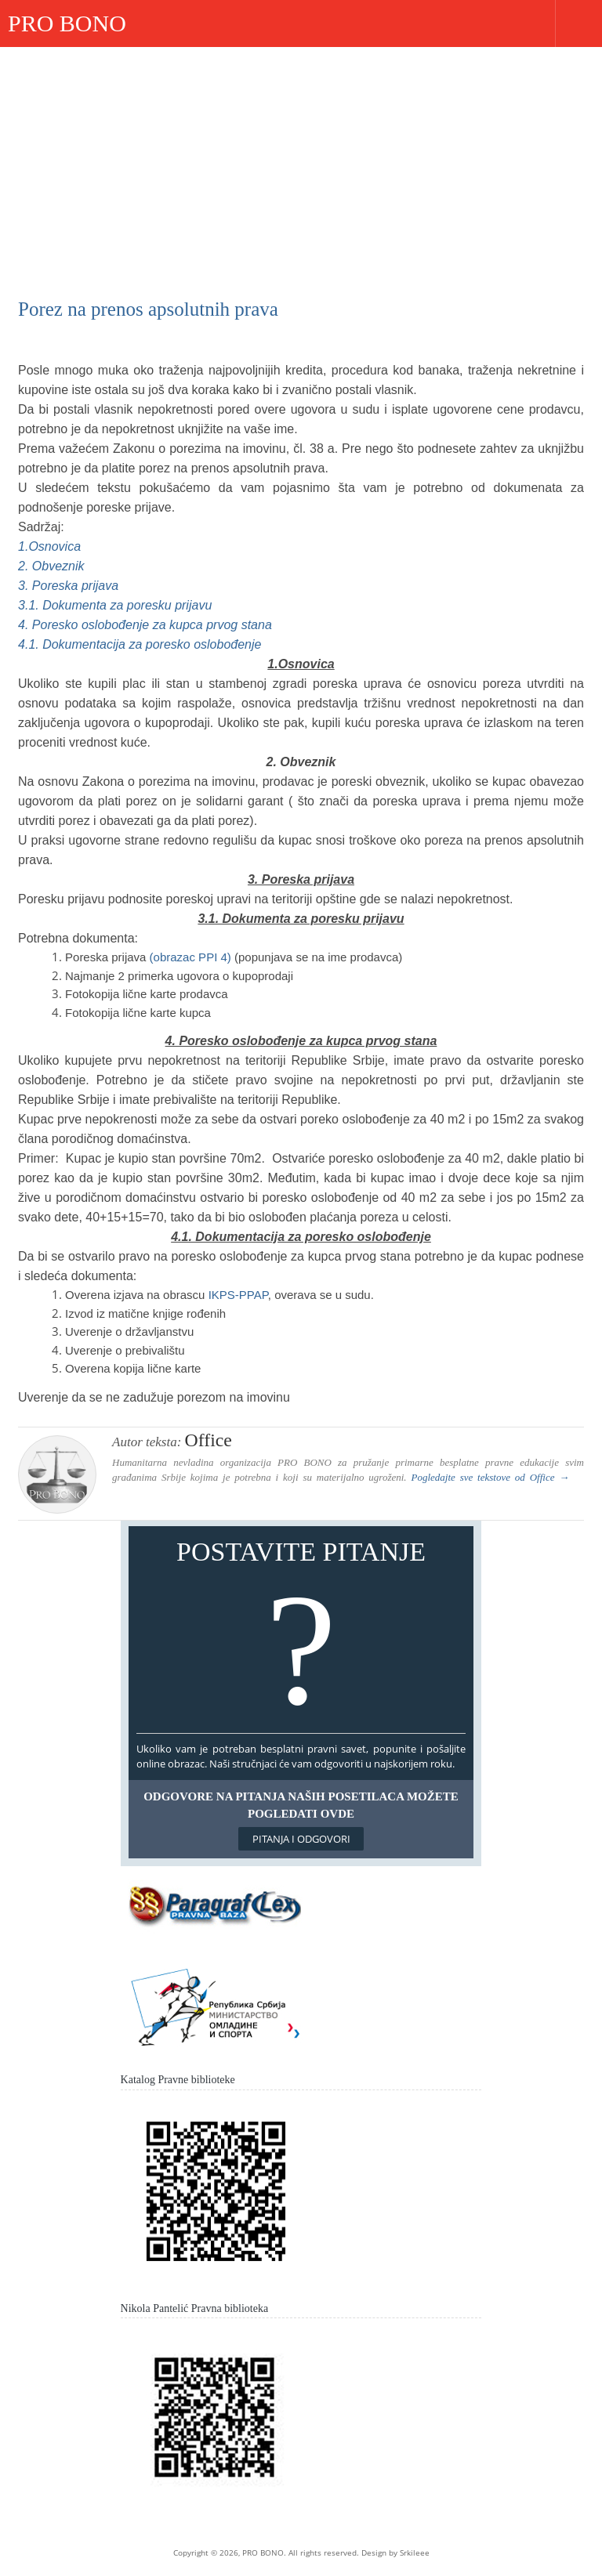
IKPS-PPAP (238, 1294)
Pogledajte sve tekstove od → (490, 1477)
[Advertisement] (301, 164)
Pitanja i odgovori (301, 1839)
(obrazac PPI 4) (192, 957)
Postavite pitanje (301, 1633)
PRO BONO (67, 23)
